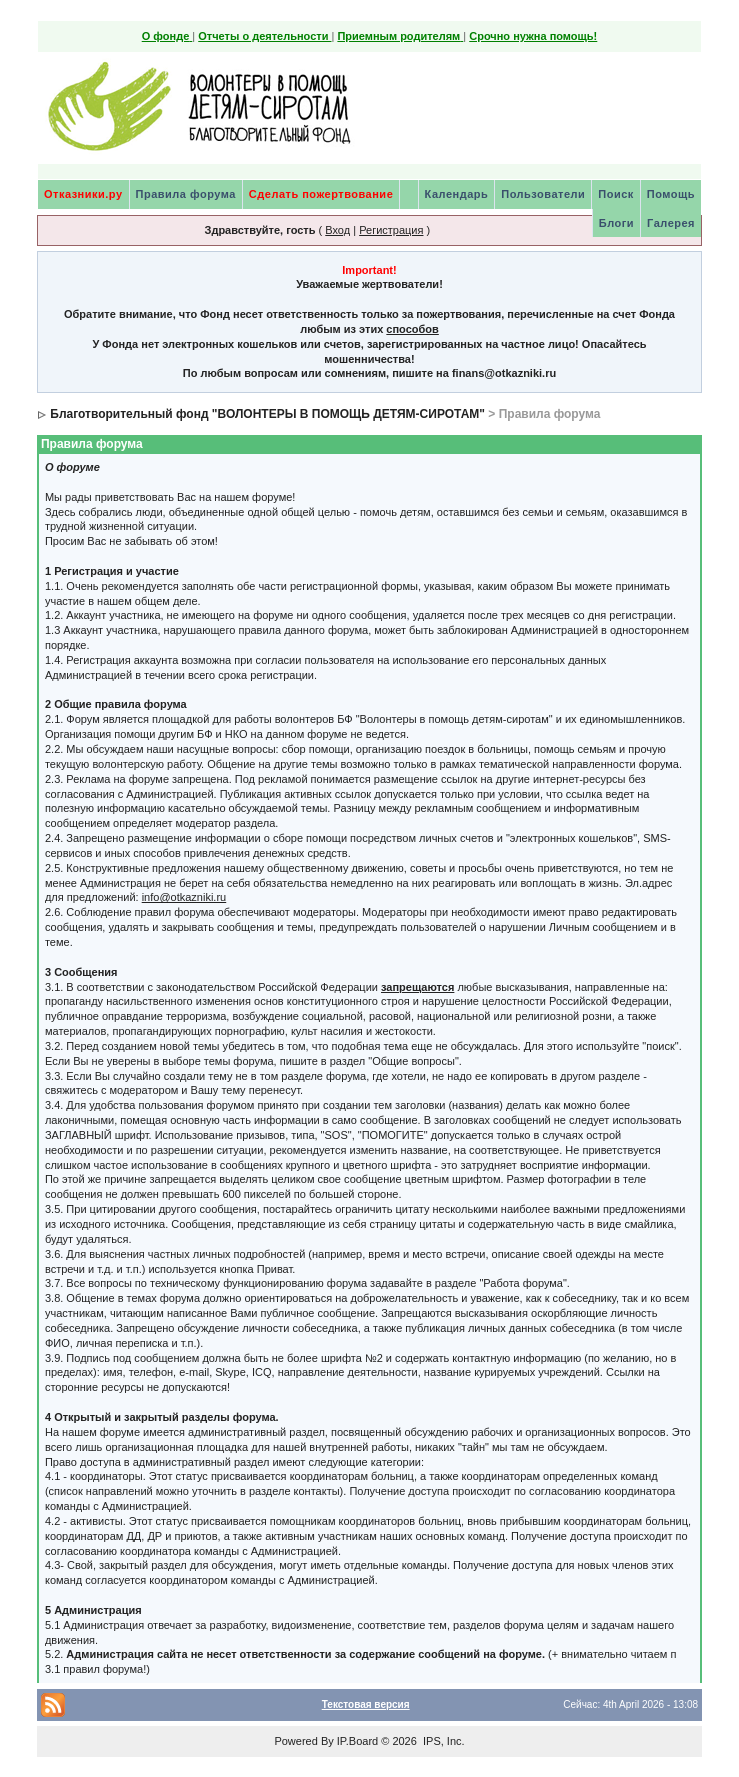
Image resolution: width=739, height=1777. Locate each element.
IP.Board (357, 1741)
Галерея (671, 223)
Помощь (671, 194)
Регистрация (391, 230)
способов (412, 329)
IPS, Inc (442, 1741)
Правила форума (186, 194)
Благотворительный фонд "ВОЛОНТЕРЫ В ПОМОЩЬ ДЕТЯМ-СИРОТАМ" (267, 414)
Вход (337, 230)
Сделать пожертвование (321, 194)
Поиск (616, 194)
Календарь (457, 194)
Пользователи (543, 194)
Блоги (616, 223)
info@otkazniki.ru (184, 897)
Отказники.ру (83, 194)
